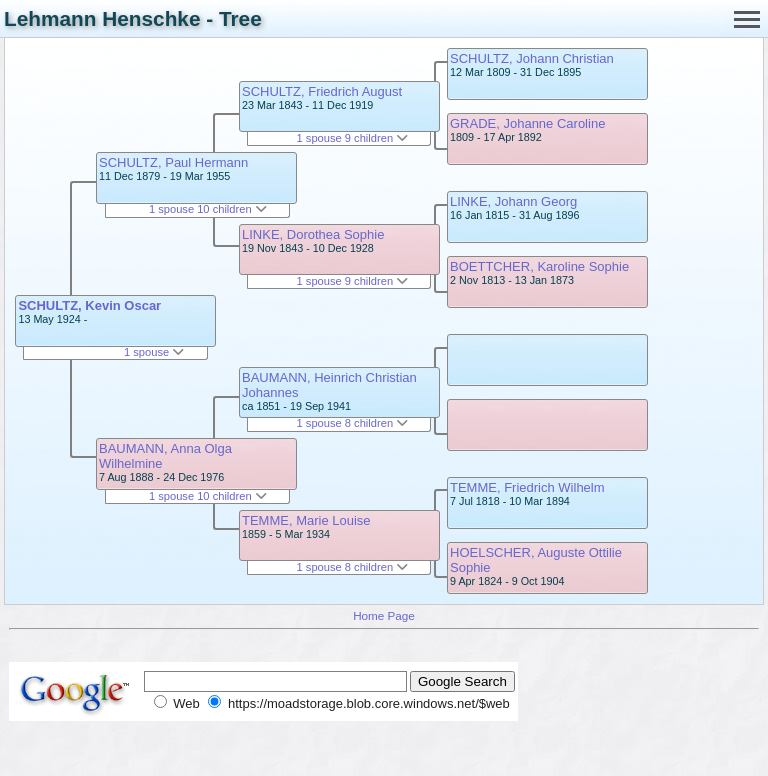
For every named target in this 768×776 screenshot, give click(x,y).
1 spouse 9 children (353, 138)
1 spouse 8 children (353, 423)
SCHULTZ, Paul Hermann (173, 162)
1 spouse (154, 352)
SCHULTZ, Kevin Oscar (89, 305)
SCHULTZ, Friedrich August (322, 91)
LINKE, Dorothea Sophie (313, 234)
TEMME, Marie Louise (306, 520)
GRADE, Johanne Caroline (527, 123)
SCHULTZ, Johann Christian (532, 58)
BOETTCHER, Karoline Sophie (539, 266)
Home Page (384, 615)
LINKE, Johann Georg (513, 201)
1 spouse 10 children (208, 209)
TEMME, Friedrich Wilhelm (527, 487)
